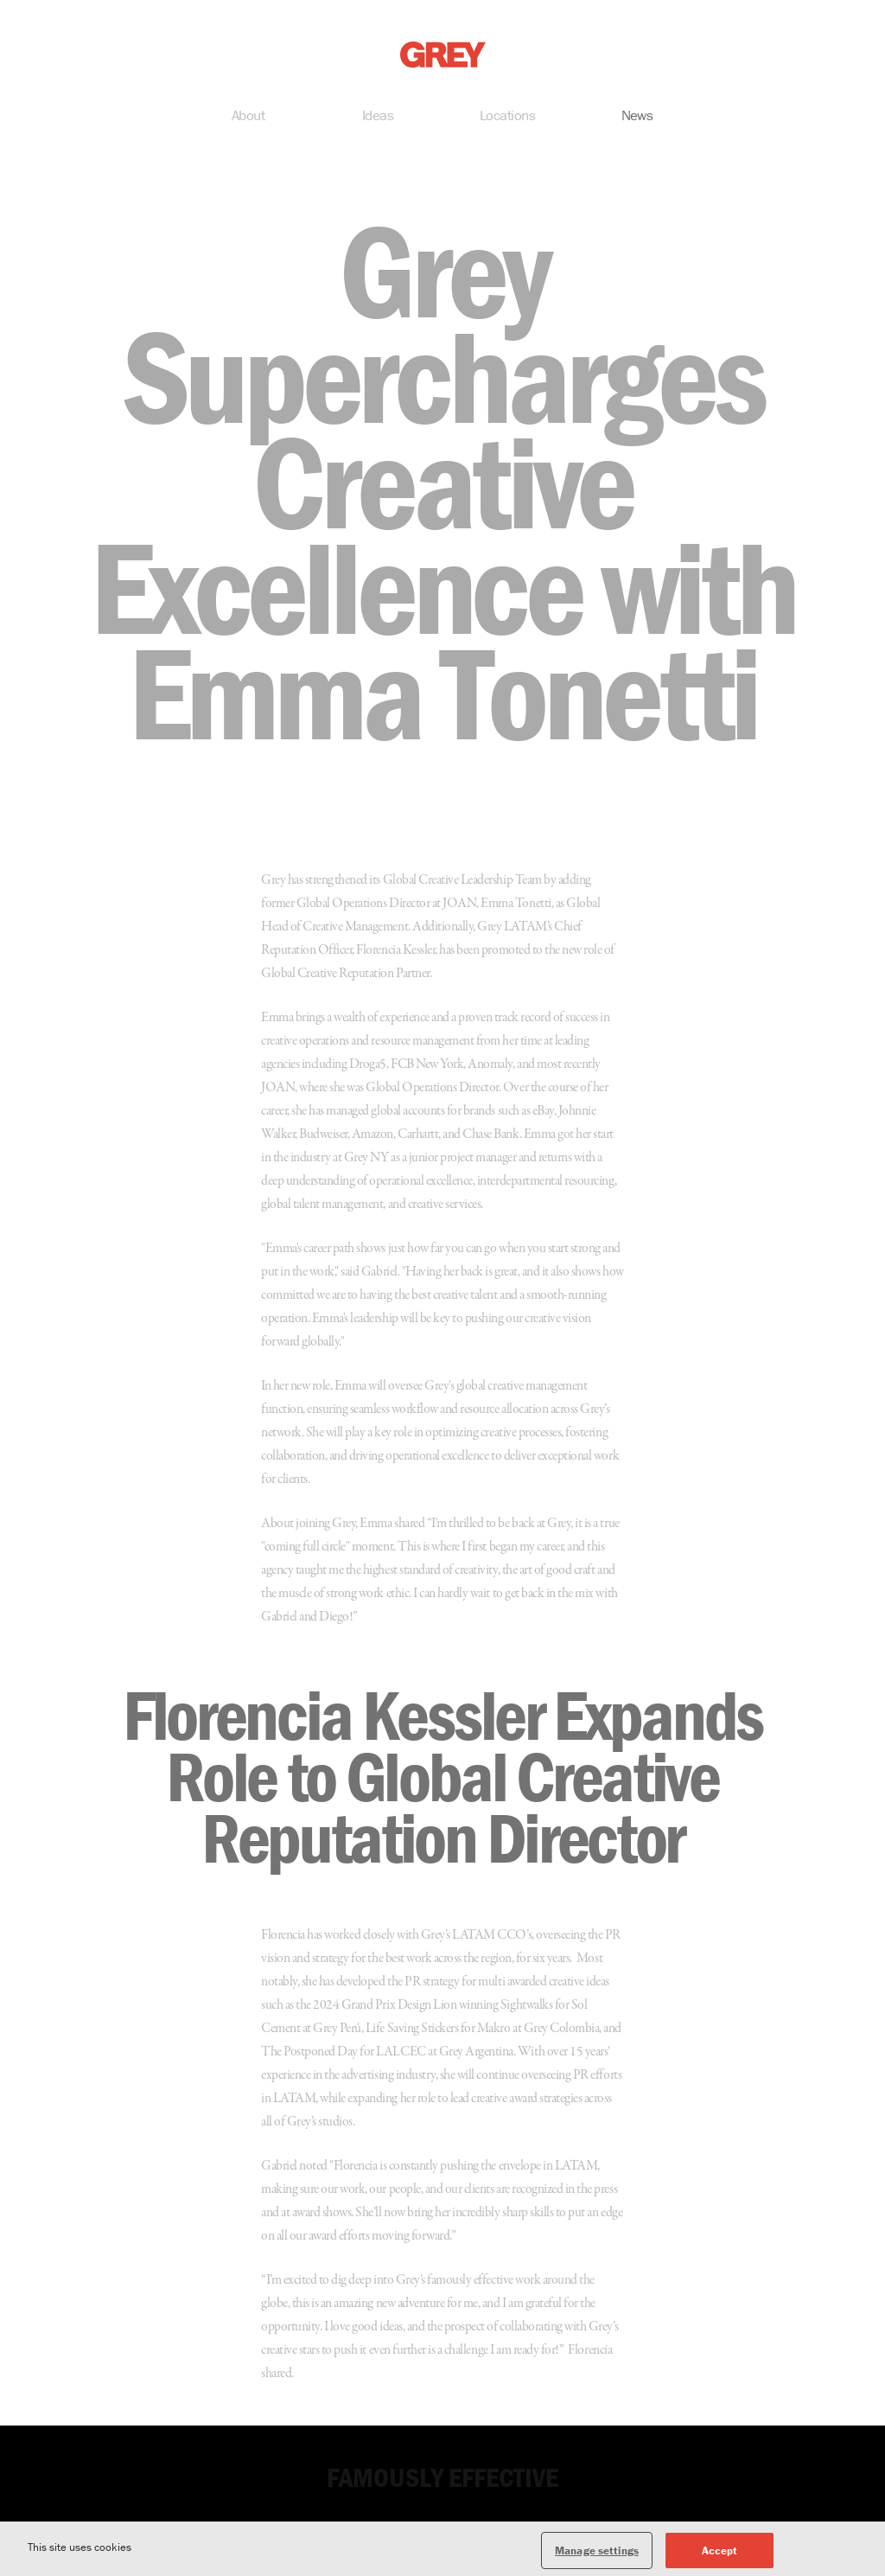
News (637, 117)
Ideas (377, 117)
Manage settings (597, 2558)
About (248, 117)
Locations (507, 117)
